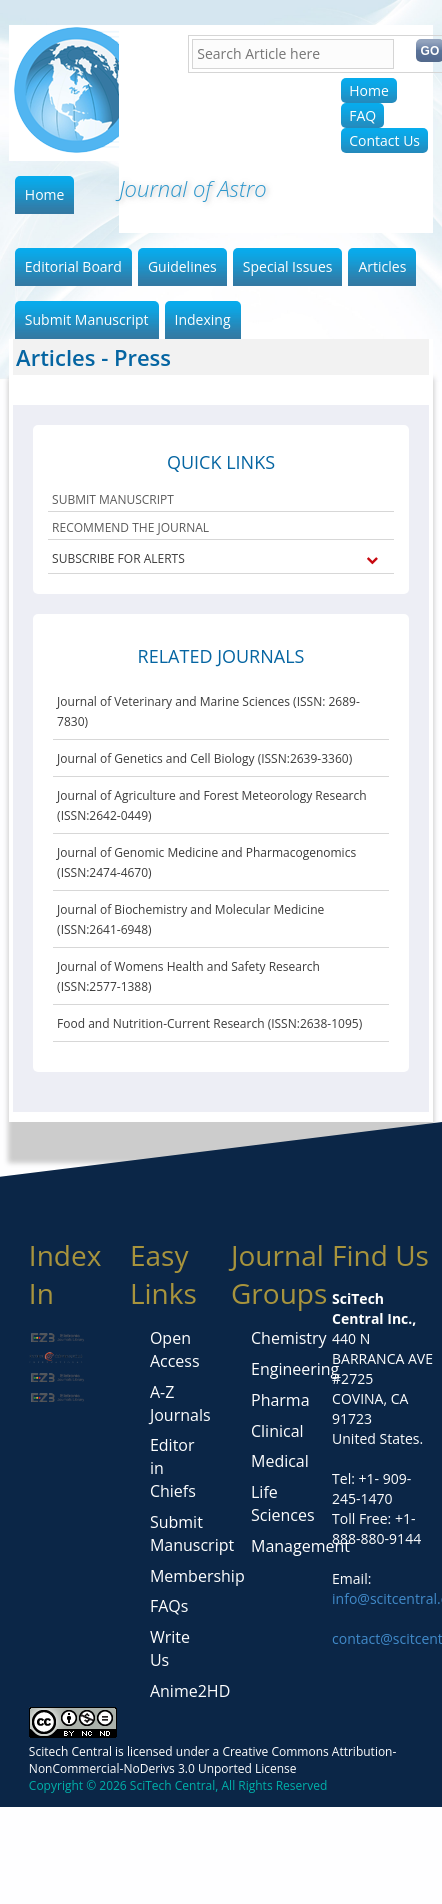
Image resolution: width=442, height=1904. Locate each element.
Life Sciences (283, 1503)
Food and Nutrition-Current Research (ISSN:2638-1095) (209, 1023)
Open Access (175, 1349)
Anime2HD (190, 1691)
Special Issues (288, 266)
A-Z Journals (180, 1403)
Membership (197, 1576)
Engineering (295, 1369)
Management (300, 1546)
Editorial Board (73, 266)
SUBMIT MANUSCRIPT (113, 499)
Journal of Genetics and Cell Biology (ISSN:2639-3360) (204, 758)
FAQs (169, 1606)
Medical (280, 1461)
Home (369, 90)
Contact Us (384, 140)
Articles (382, 266)
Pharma (280, 1400)
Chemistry (289, 1338)
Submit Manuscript (87, 319)
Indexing (203, 319)
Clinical (277, 1431)
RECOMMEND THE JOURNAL (130, 527)
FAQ (362, 115)
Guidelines (182, 266)
